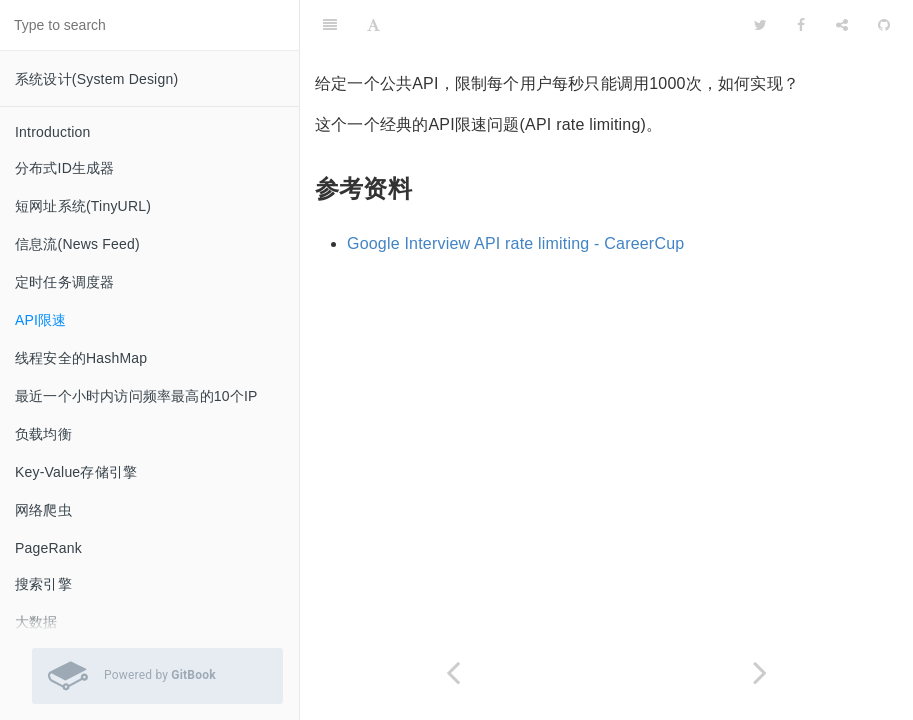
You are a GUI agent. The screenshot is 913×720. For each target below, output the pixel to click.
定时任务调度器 (64, 282)
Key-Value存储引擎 (76, 472)
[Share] (842, 25)
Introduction (53, 132)
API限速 (41, 320)
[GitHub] (884, 25)
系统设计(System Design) (96, 79)
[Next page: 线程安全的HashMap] (760, 672)
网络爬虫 (43, 510)
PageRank (48, 548)
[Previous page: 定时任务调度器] (453, 672)
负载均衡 (43, 434)
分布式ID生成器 (65, 168)
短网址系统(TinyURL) (83, 206)
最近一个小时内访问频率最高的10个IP (136, 396)
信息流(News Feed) (77, 244)
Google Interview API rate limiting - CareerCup (515, 243)
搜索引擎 (43, 584)
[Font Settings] (373, 25)
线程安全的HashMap (81, 358)
